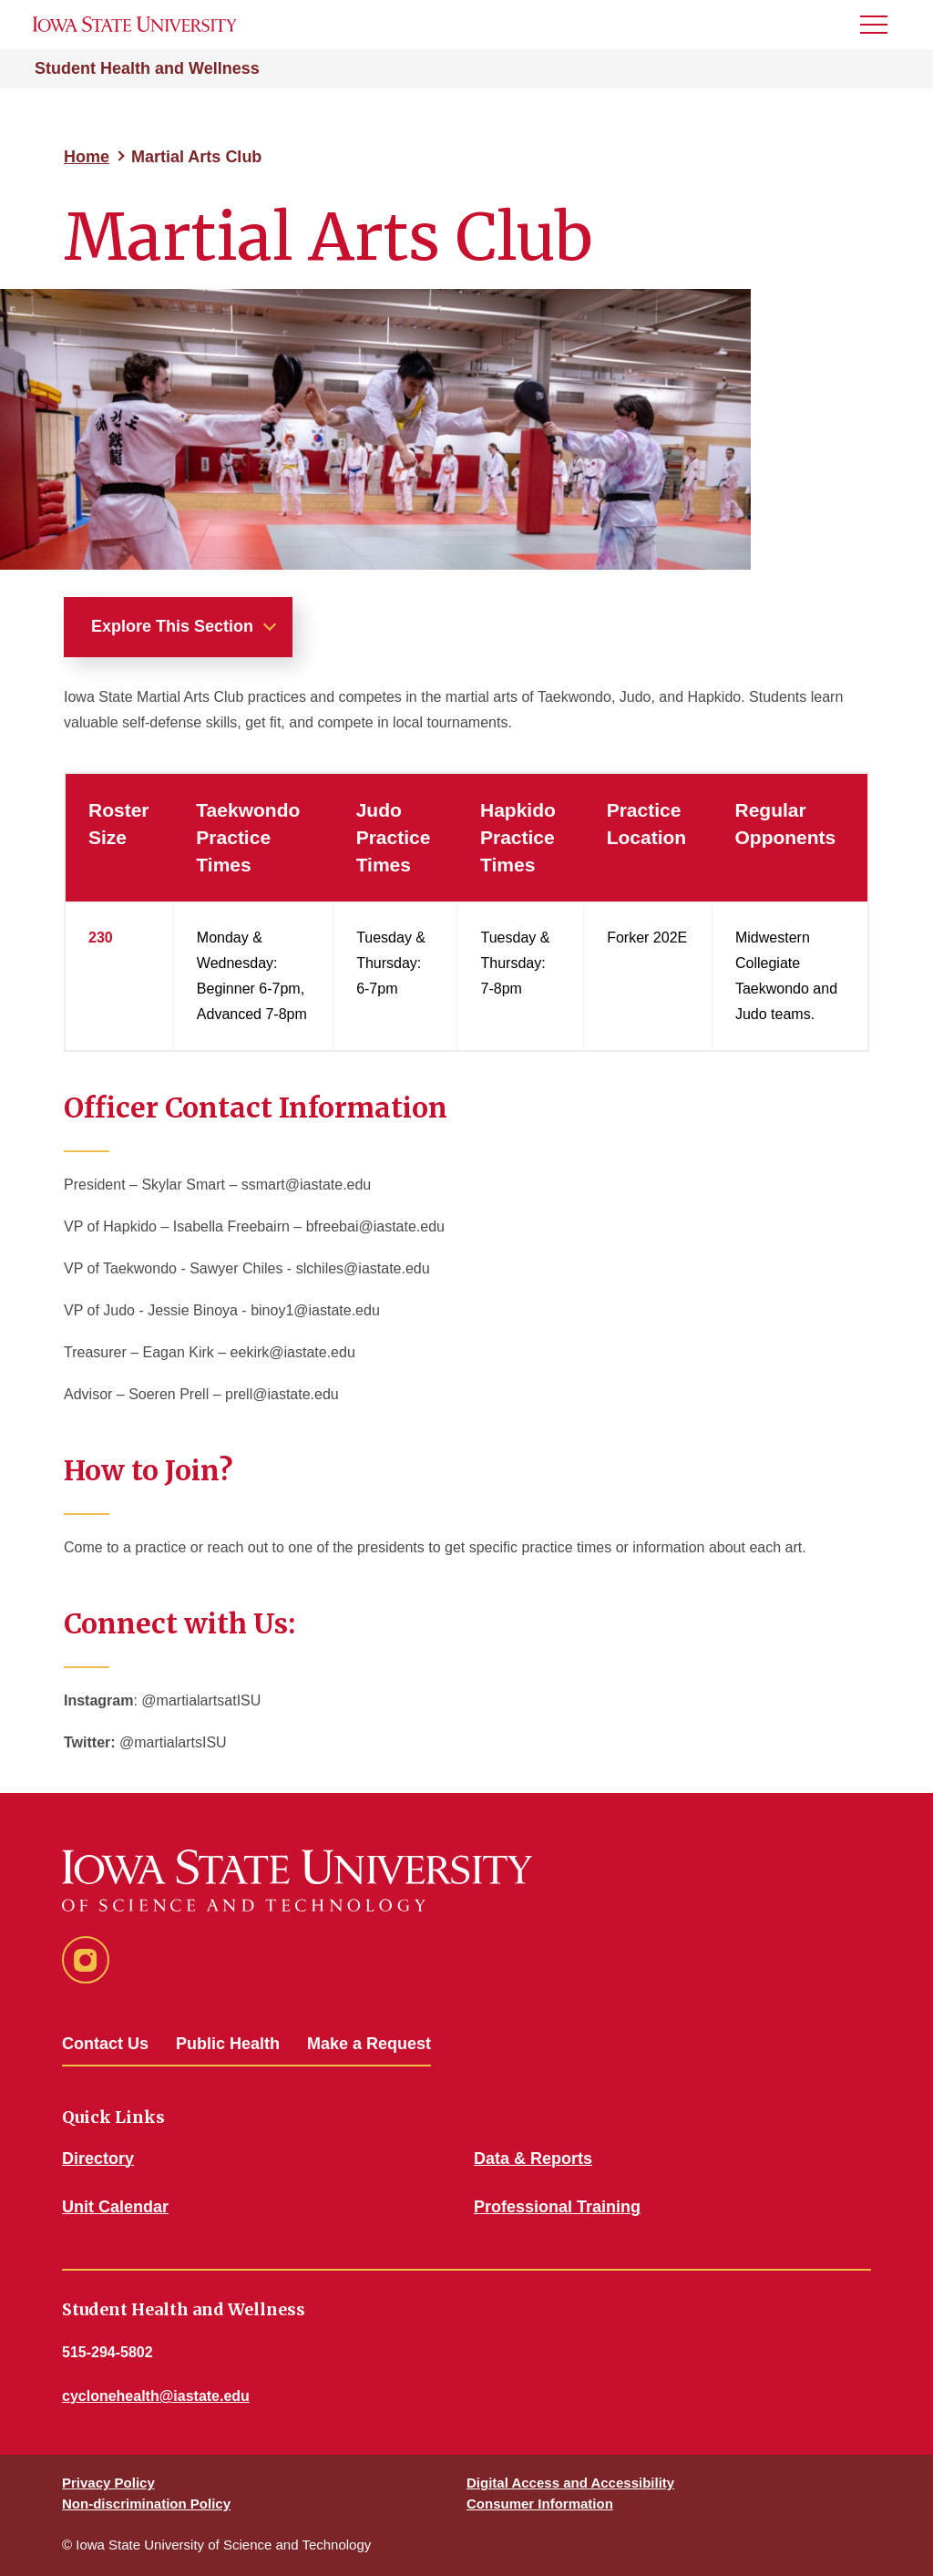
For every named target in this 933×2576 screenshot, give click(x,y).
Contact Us (105, 2044)
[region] (466, 912)
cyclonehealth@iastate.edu (156, 2396)
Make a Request (369, 2044)
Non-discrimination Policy (146, 2503)
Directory (98, 2158)
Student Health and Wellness (147, 68)
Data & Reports (533, 2158)
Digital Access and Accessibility (570, 2482)
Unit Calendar (115, 2207)
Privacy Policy (108, 2482)
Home (86, 157)
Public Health (228, 2044)
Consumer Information (539, 2503)
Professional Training (557, 2207)
